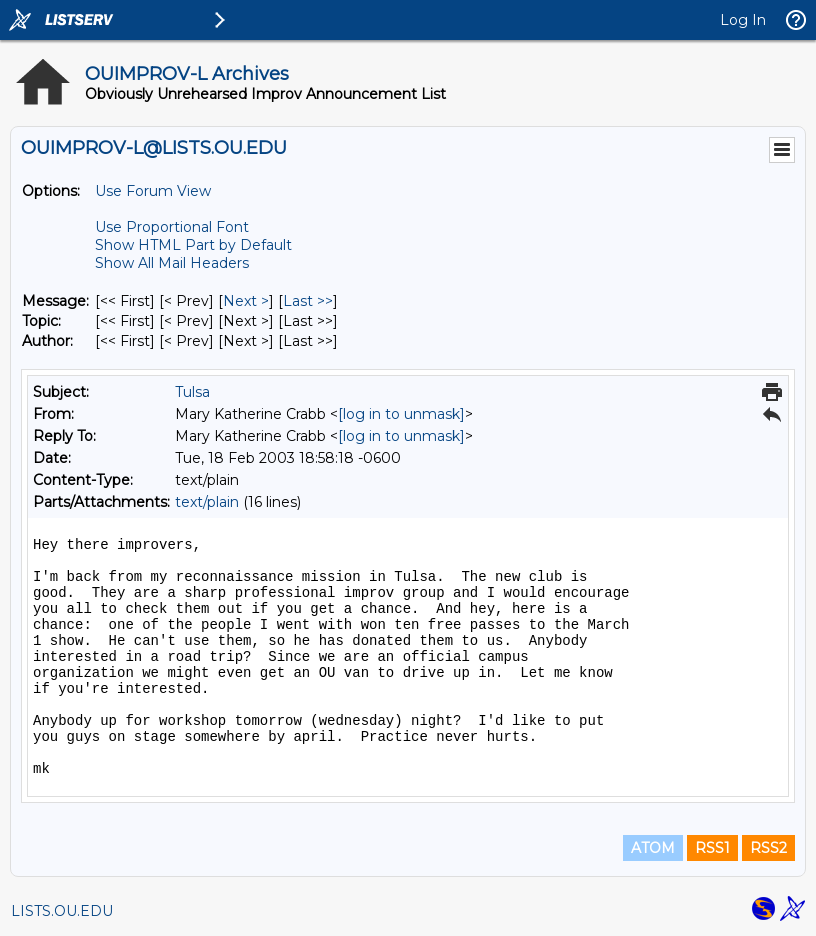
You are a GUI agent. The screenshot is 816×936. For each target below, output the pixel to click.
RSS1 (712, 848)
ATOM (653, 848)
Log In (743, 20)
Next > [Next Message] (246, 301)
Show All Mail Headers (172, 263)
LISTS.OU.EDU (62, 911)
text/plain (207, 502)
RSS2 (768, 848)
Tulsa (192, 392)
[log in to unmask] (401, 414)
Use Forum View (153, 191)
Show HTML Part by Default (193, 245)
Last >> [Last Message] (308, 301)
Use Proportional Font (172, 227)
